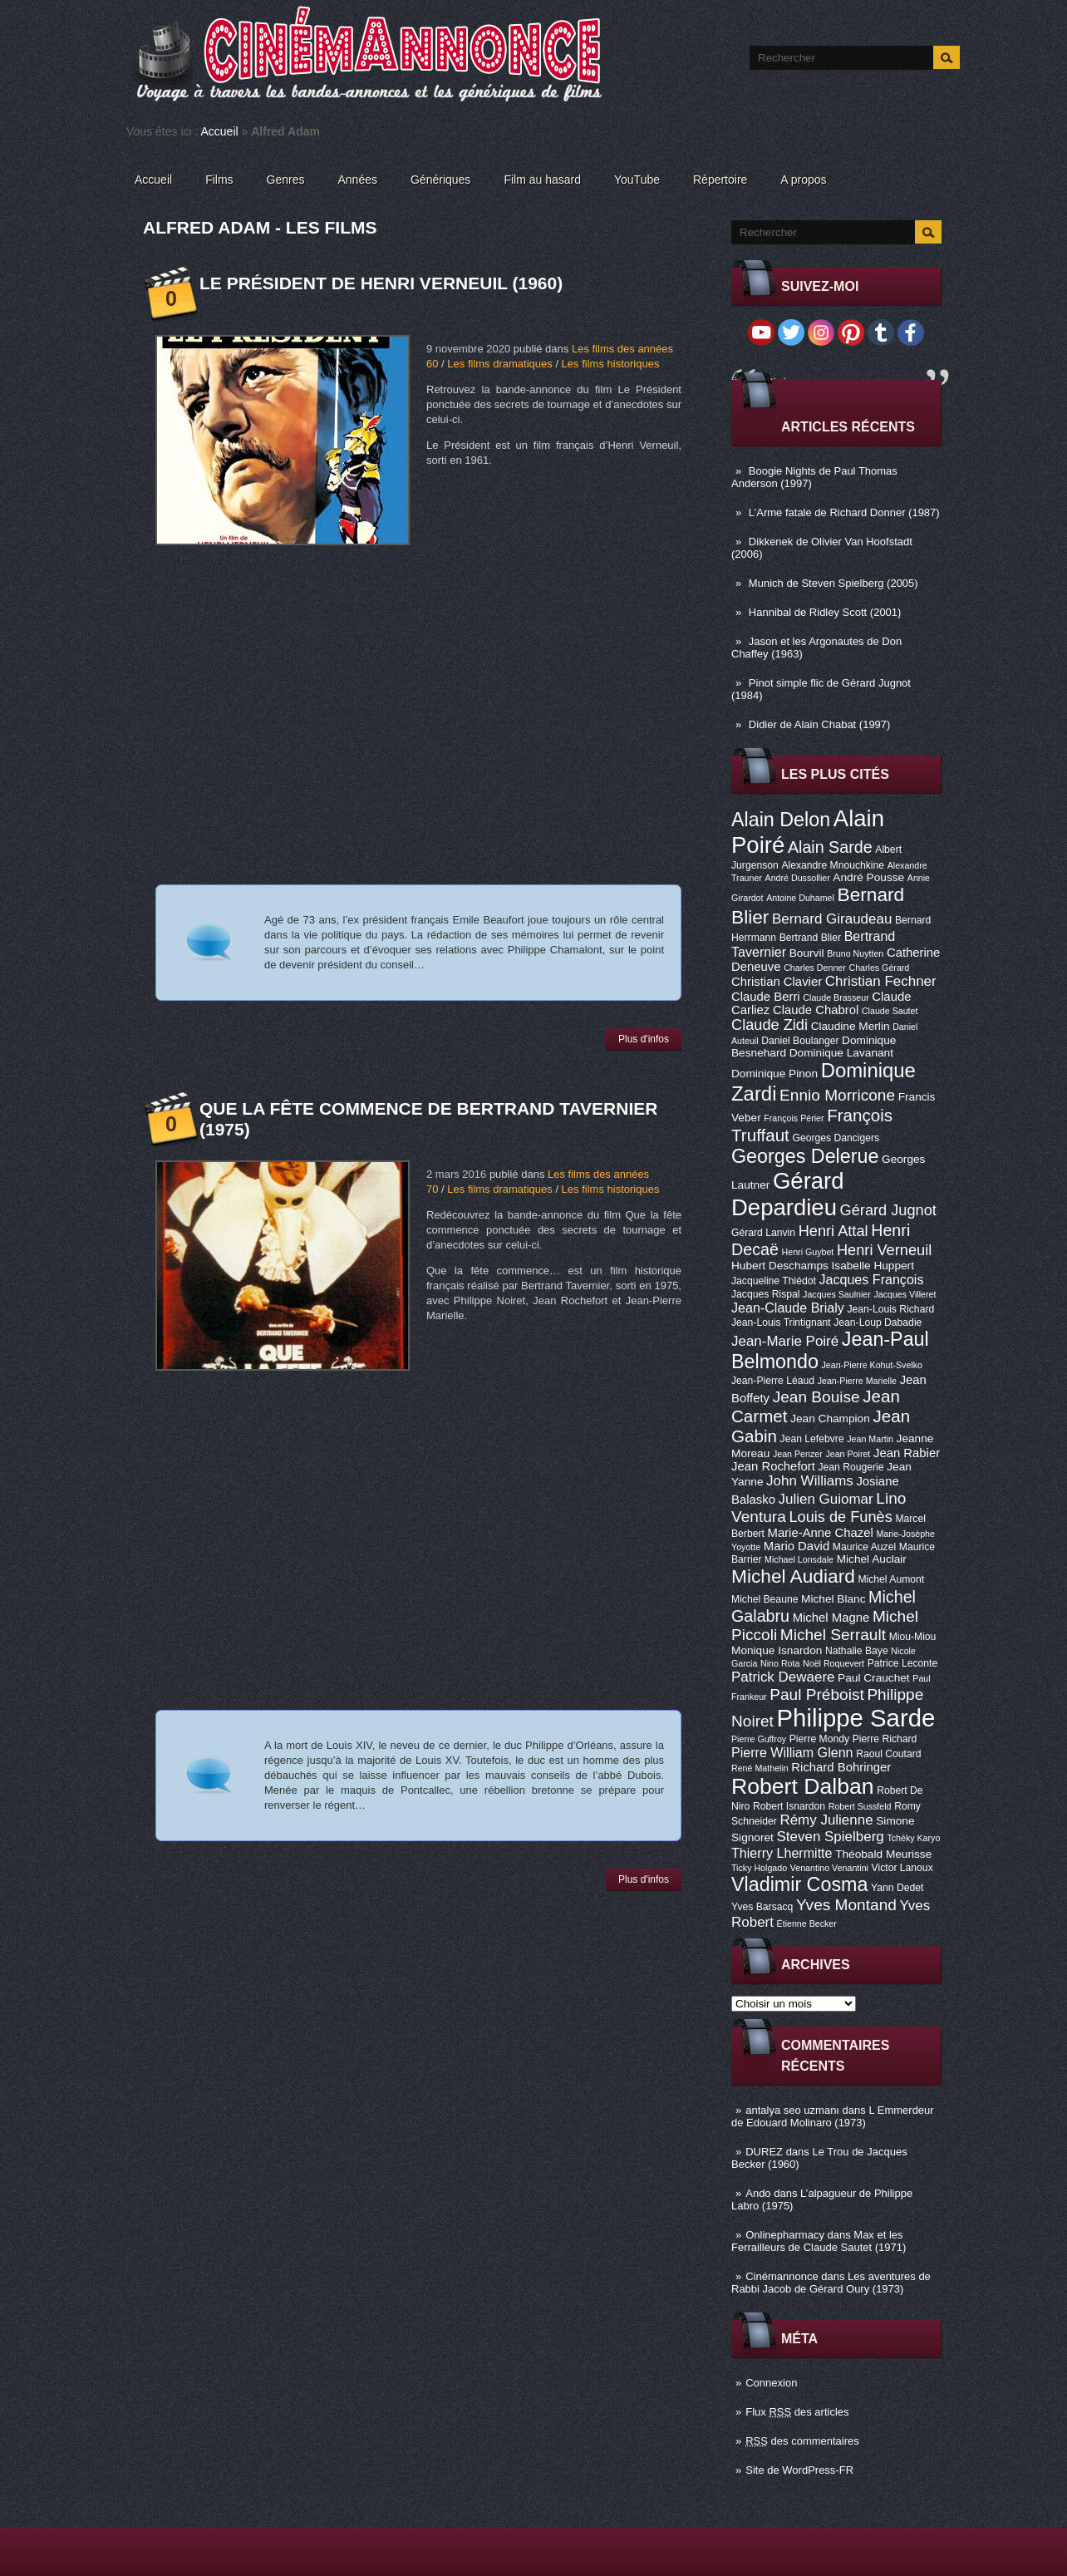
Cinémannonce (781, 2276)
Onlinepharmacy (784, 2235)
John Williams (809, 1481)
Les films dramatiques (499, 363)
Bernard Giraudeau (832, 919)
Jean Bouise (816, 1397)
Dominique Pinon (774, 1073)
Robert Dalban (802, 1786)
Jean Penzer (798, 1454)
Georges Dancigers (835, 1138)
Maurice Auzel (864, 1547)
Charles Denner (815, 968)
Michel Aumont (891, 1579)
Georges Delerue (804, 1156)
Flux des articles (796, 2412)
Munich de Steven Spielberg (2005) (833, 583)
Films (219, 179)
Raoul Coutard (888, 1754)
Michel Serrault (833, 1634)
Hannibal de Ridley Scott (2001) (825, 612)
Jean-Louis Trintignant (781, 1322)
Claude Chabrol (815, 1010)
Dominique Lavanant (841, 1053)
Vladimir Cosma (799, 1884)
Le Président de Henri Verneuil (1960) (381, 283)
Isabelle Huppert (873, 1265)
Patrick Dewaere (782, 1677)
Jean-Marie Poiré (784, 1341)
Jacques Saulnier (837, 1294)
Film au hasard (542, 179)
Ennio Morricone (837, 1095)
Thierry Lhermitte (782, 1852)
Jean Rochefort (773, 1466)
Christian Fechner (881, 981)
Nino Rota (779, 1663)
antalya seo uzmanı (792, 2110)
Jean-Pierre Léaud (772, 1381)
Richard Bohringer (841, 1767)
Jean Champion (830, 1418)
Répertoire (720, 179)
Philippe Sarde (856, 1717)
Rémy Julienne (826, 1820)
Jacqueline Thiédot (773, 1281)
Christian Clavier (776, 981)
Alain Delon (780, 819)
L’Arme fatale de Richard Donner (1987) (844, 512)
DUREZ (764, 2151)
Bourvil (806, 953)
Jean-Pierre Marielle (857, 1381)
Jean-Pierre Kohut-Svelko (872, 1365)
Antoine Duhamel (800, 898)
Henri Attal (833, 1231)
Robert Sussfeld (860, 1806)
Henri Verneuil (884, 1250)
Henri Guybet (808, 1252)
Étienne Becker (807, 1923)
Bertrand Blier (810, 937)
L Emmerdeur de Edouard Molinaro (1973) (832, 2116)
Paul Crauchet (874, 1678)
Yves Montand (846, 1905)
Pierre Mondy (819, 1739)
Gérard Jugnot (888, 1210)
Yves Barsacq (762, 1907)
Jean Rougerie (851, 1467)
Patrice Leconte (902, 1663)
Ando (757, 2193)
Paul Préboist (816, 1694)
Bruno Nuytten (855, 953)
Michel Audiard (793, 1576)
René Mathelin (760, 1768)
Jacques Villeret (904, 1294)
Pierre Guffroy (758, 1739)
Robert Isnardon (789, 1806)
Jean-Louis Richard (890, 1309)
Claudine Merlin (850, 1026)
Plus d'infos (643, 1039)
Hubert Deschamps (780, 1265)
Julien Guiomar (826, 1499)
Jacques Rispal (765, 1294)
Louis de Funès (840, 1517)
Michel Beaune (764, 1599)
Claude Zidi (769, 1025)
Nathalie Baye (856, 1651)
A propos (803, 179)
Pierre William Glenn (792, 1752)
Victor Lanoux (902, 1868)
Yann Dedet (897, 1888)
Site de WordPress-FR (799, 2470)
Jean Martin (870, 1439)
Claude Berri (765, 996)
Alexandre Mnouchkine (832, 865)
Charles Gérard (878, 968)
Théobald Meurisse (883, 1854)
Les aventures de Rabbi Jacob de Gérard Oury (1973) (831, 2282)
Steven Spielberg (830, 1837)
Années (357, 179)
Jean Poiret (847, 1454)
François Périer (794, 1118)
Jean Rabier (906, 1453)
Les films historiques (611, 363)
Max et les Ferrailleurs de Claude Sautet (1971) (818, 2241)
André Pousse (868, 877)
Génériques (440, 179)
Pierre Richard (885, 1739)
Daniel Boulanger (799, 1041)
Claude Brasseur (835, 997)
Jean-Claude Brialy (787, 1307)
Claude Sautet (890, 1011)
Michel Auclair (872, 1559)
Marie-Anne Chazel (820, 1532)
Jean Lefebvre (812, 1439)
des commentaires (802, 2441)
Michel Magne (831, 1617)
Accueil (219, 131)
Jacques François (871, 1279)
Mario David (796, 1546)
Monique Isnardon (776, 1650)
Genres (286, 179)
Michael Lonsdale (799, 1559)
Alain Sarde (830, 847)
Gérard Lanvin (763, 1233)
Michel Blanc (833, 1599)
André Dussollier (797, 878)
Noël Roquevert (833, 1663)
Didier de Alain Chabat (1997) (820, 724)
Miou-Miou (913, 1637)
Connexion (771, 2383)
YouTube (637, 179)
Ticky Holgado (759, 1868)
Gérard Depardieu (787, 1194)
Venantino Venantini (829, 1868)
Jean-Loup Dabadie (877, 1322)
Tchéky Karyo (913, 1838)
